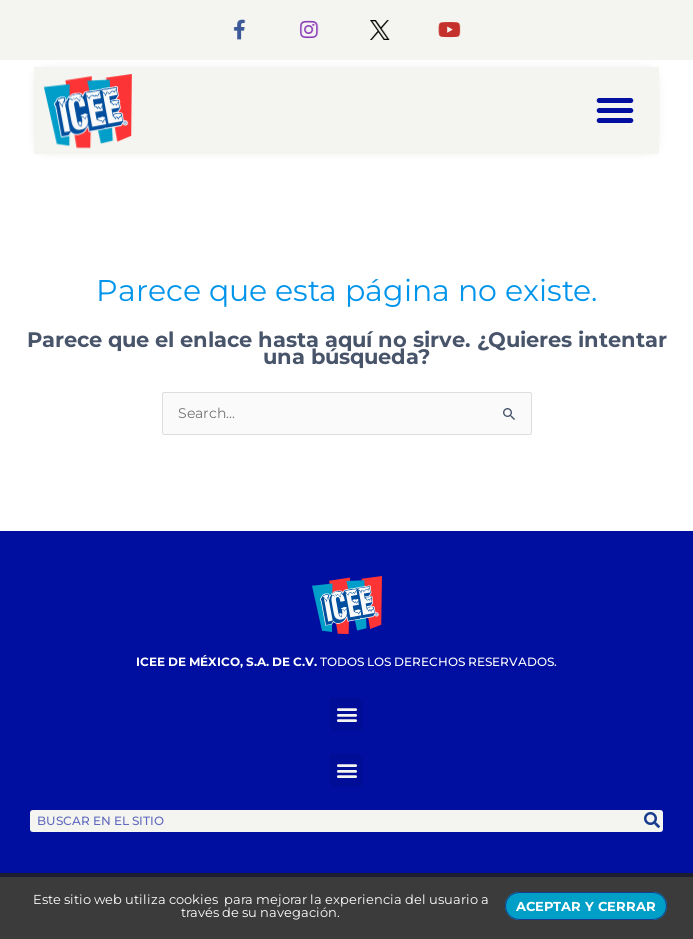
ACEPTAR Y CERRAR (586, 906)
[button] (615, 110)
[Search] (652, 821)
